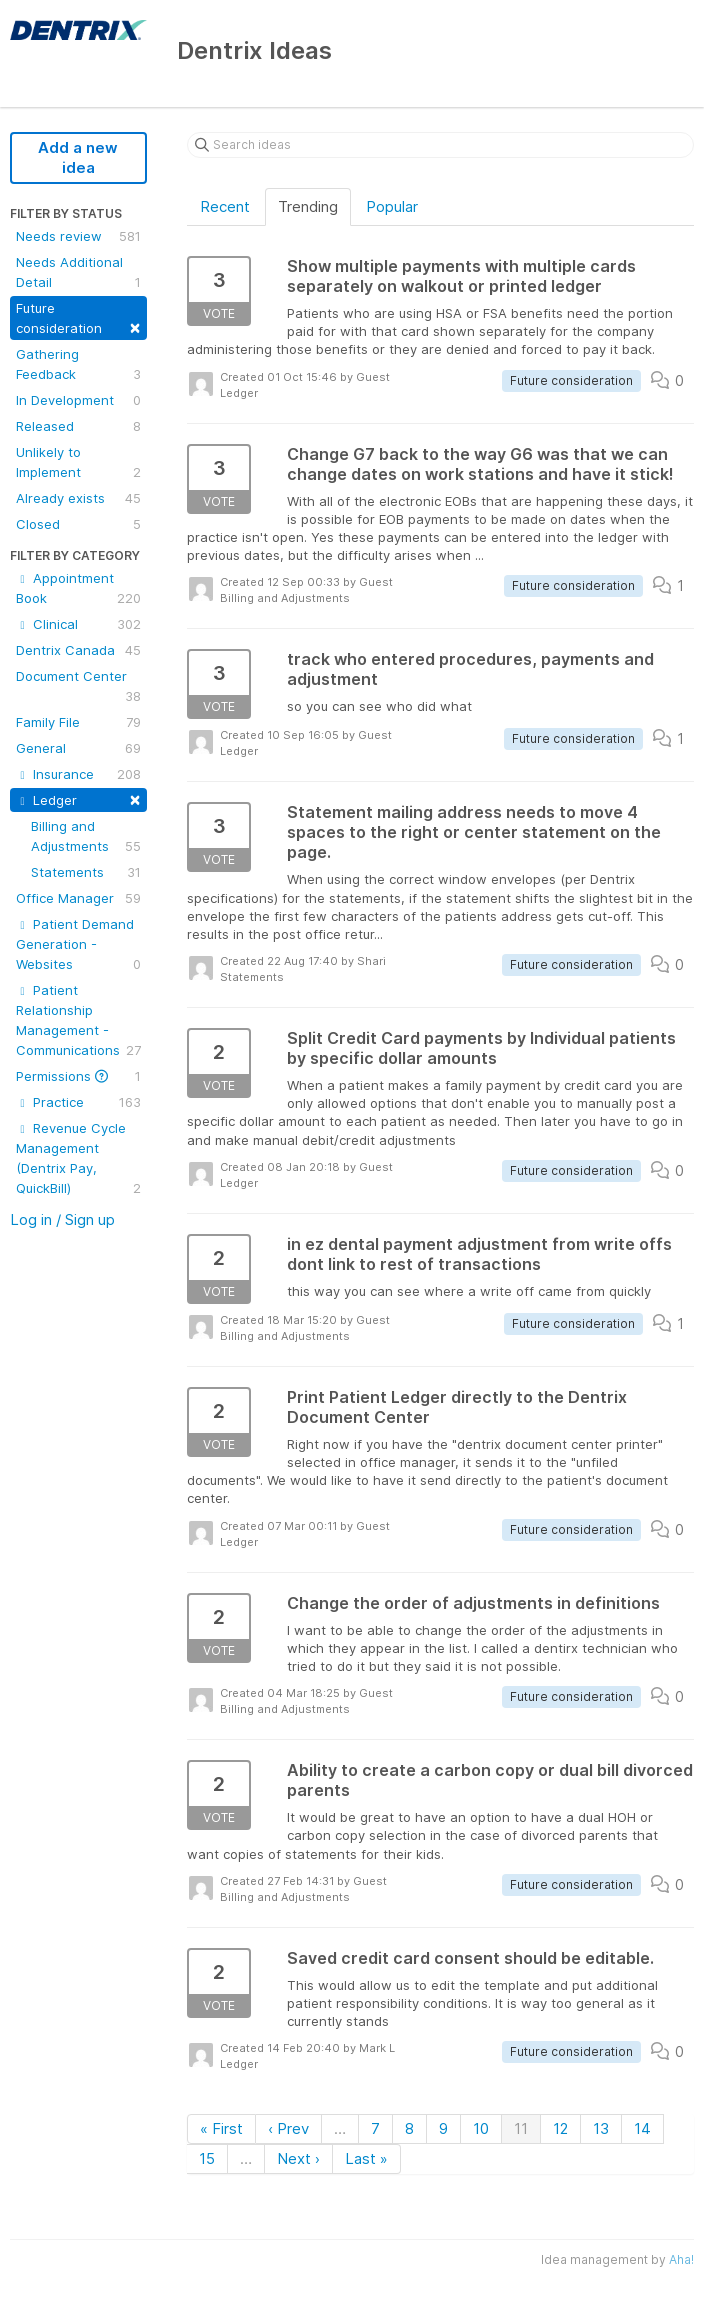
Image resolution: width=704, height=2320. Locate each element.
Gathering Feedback (78, 365)
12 (560, 2128)
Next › (298, 2158)
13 (601, 2128)
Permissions (78, 1076)
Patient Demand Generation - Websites (78, 945)
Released (78, 426)
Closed (78, 524)
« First (221, 2128)
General (78, 748)
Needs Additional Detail (78, 273)
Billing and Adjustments (86, 837)
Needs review (78, 236)
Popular (392, 206)
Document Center (78, 687)
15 (207, 2158)
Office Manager (78, 898)
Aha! (681, 2259)
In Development (78, 400)
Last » (366, 2158)
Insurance (78, 774)
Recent (225, 206)
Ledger (78, 798)
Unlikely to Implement (78, 463)
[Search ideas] (440, 145)
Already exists (78, 498)
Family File (78, 722)
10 (481, 2128)
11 (521, 2128)
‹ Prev (288, 2128)
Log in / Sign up (62, 1219)
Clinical (78, 624)
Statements (86, 872)
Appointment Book (78, 589)
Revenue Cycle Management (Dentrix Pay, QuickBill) (78, 1159)
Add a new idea (78, 157)
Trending (308, 206)
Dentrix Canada (78, 650)
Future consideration (78, 318)
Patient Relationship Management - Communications (78, 1021)
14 (642, 2128)
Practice (78, 1102)
